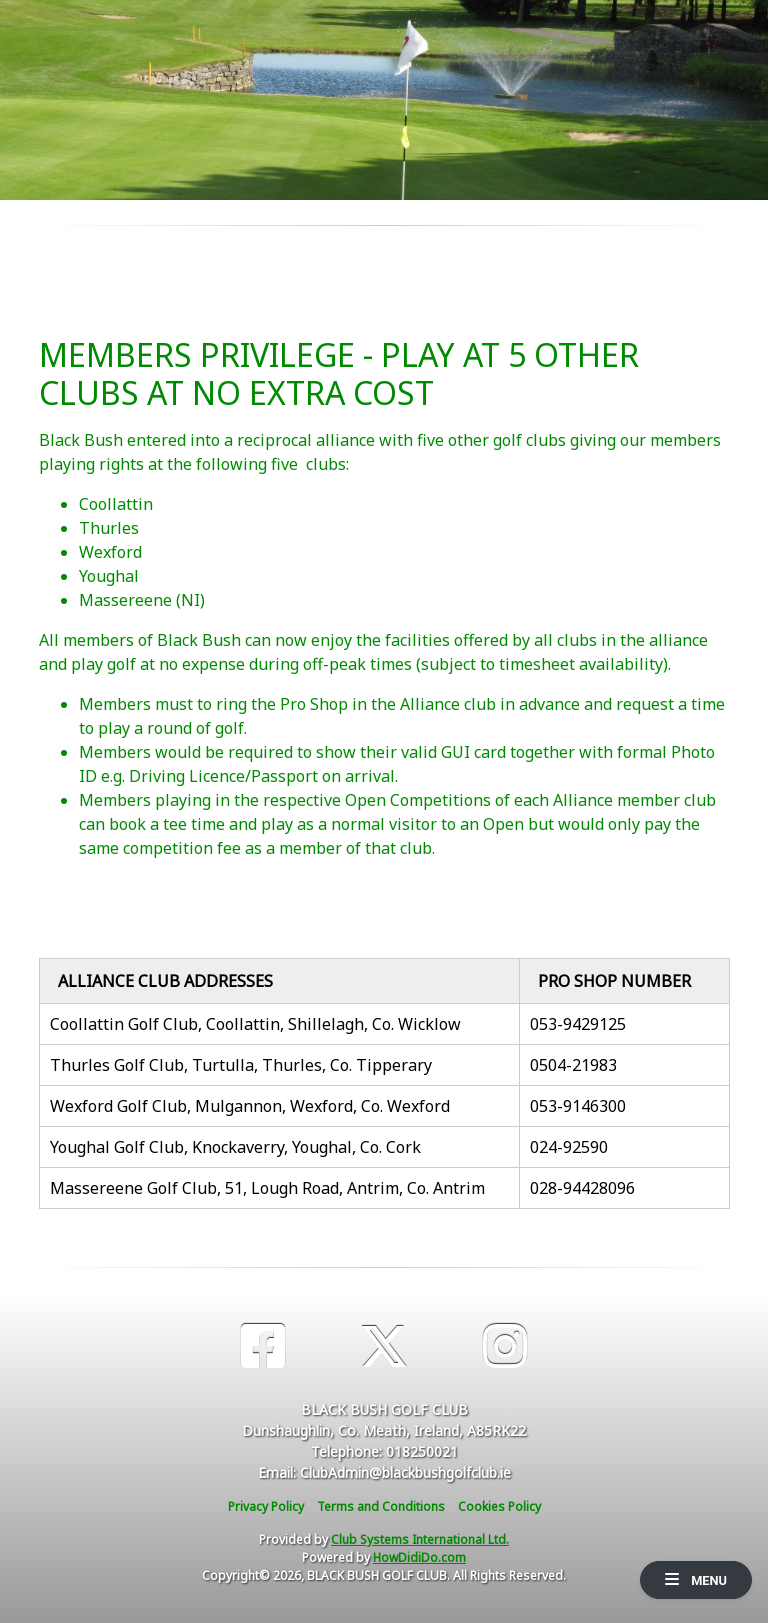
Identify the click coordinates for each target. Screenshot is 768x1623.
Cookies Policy (499, 1506)
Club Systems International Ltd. (420, 1539)
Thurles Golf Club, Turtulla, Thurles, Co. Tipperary (241, 1065)
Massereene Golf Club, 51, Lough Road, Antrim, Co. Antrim (267, 1188)
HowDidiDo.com (419, 1557)
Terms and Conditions (381, 1506)
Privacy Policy (266, 1506)
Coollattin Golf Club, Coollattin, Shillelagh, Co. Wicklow (255, 1024)
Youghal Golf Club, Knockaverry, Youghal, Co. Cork (235, 1147)
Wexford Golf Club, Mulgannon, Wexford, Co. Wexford (250, 1106)
